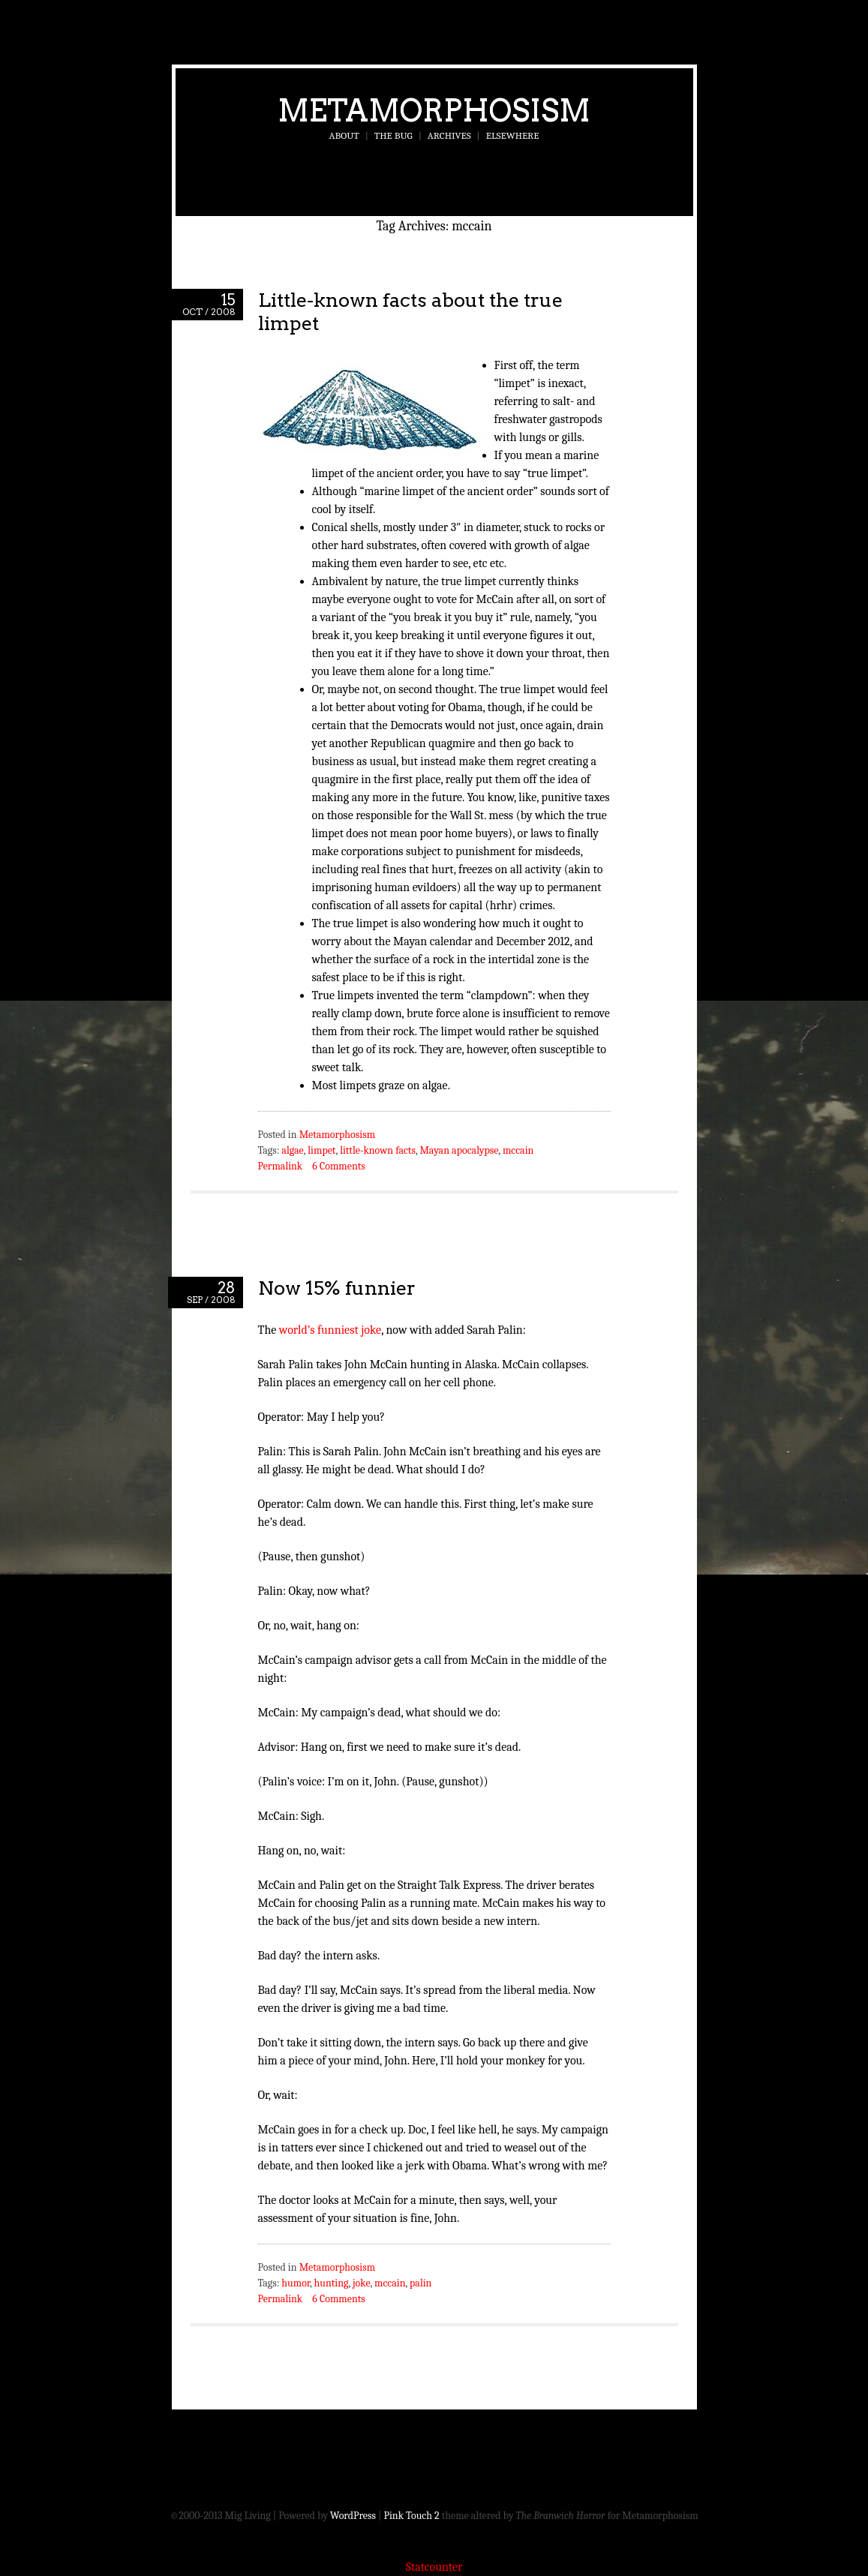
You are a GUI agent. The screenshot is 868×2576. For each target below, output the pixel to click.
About (344, 135)
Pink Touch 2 (412, 2515)
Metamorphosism (434, 110)
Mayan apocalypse (458, 1150)
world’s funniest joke (330, 1330)
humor (295, 2283)
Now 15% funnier (337, 1287)
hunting (331, 2283)
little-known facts (378, 1150)
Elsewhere (512, 135)
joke (362, 2283)
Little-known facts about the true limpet (410, 311)
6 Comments (338, 1166)
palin (420, 2283)
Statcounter (434, 2567)
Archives (449, 135)
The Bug (393, 135)
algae (292, 1150)
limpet (321, 1150)
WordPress (353, 2515)
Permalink (280, 1166)
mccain (518, 1150)
